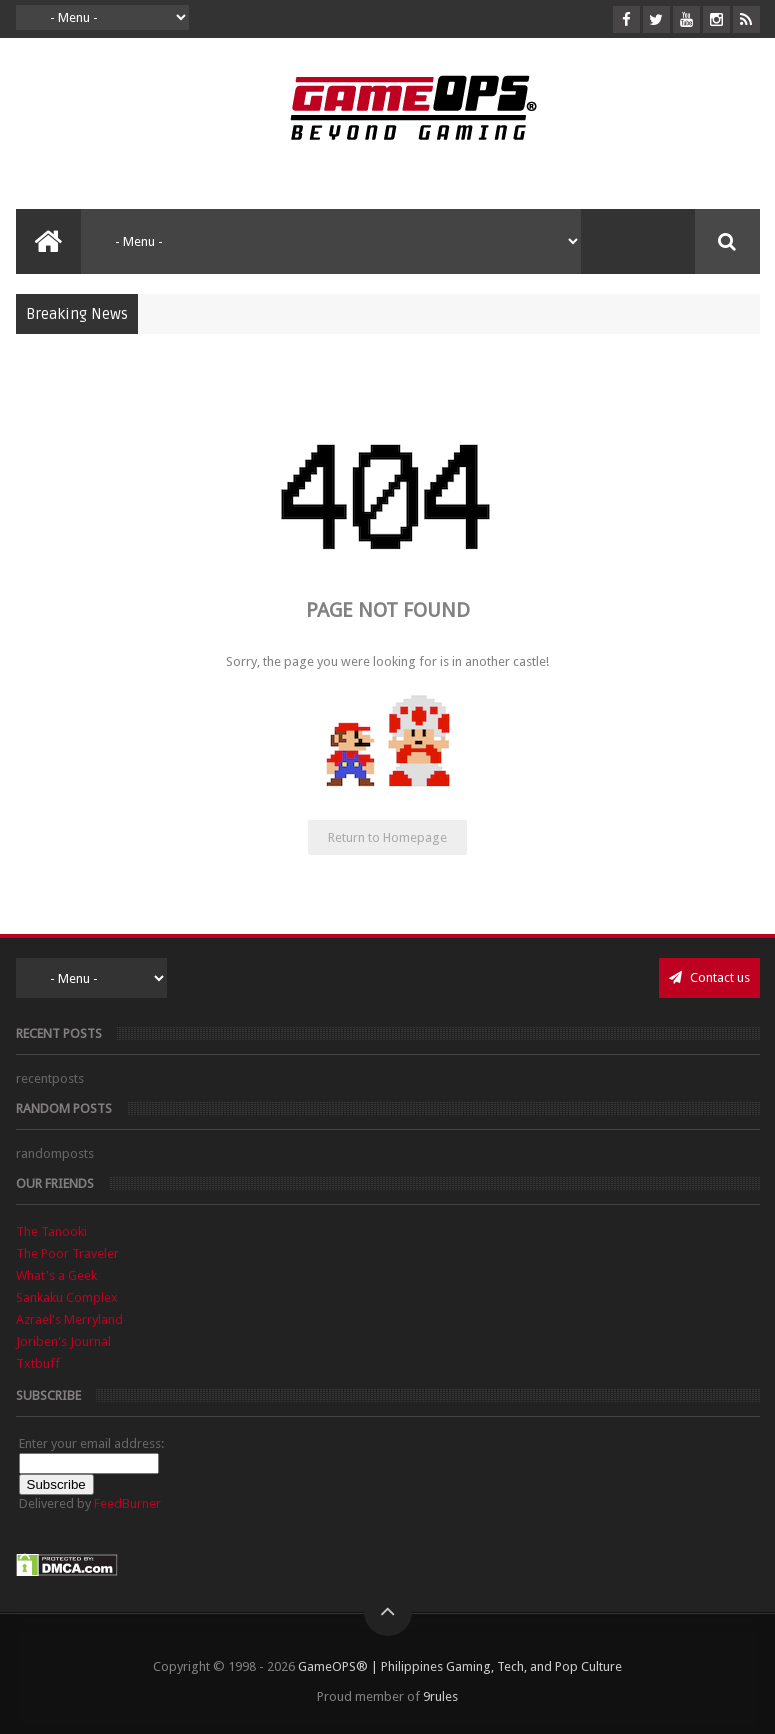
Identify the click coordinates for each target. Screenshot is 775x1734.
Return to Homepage (387, 837)
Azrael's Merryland (69, 1319)
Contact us (709, 977)
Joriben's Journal (63, 1341)
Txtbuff (38, 1363)
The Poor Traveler (67, 1253)
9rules (440, 1696)
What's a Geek (56, 1275)
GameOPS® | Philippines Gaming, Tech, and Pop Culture (460, 1666)
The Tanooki (51, 1231)
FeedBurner (127, 1503)
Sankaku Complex (67, 1297)
